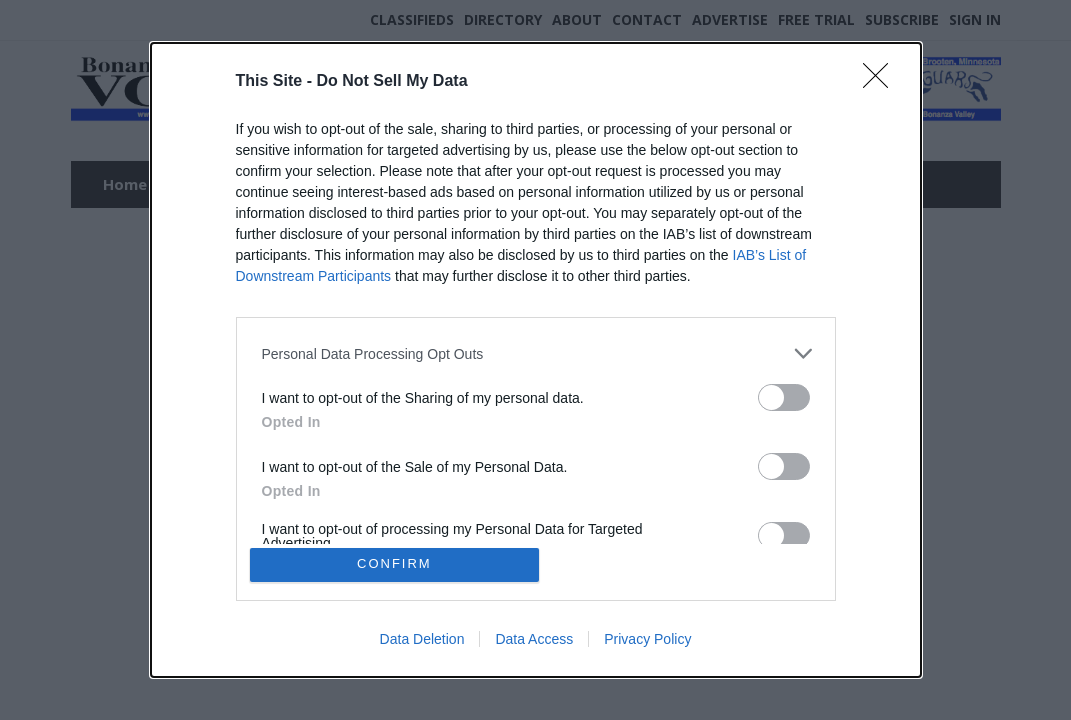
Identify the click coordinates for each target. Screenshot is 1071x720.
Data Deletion (422, 642)
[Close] (882, 79)
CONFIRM (397, 564)
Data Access (534, 642)
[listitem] (536, 350)
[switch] (784, 394)
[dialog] (536, 360)
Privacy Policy (647, 642)
